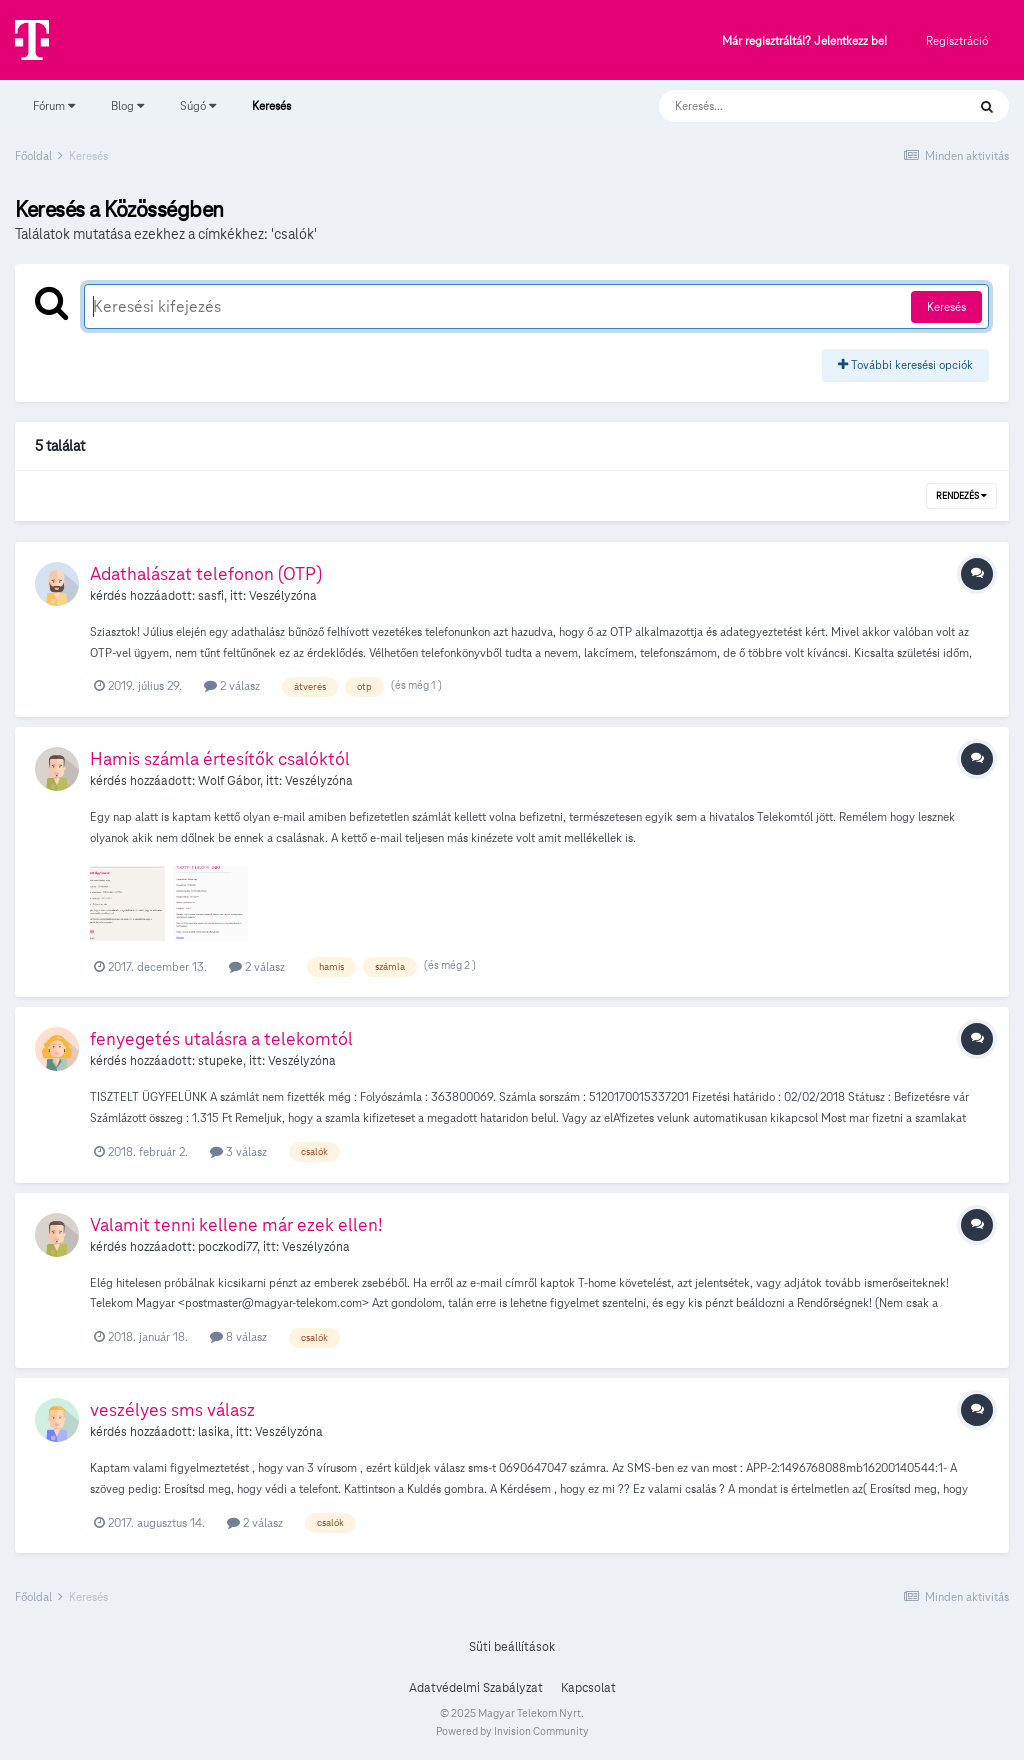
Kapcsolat (588, 1688)
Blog (127, 105)
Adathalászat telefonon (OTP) (206, 573)
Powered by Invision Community (512, 1731)
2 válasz (232, 685)
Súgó (198, 105)
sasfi (211, 596)
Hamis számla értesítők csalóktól (220, 758)
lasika (214, 1432)
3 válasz (238, 1151)
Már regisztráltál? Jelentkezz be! (804, 41)
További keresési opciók (905, 364)
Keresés (271, 115)
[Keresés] (792, 106)
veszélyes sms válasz (172, 1409)
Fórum (54, 105)
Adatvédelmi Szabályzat (476, 1688)
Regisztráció (957, 40)
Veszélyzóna (283, 596)
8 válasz (238, 1336)
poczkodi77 (227, 1247)
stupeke (220, 1061)
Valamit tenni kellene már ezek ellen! (236, 1224)
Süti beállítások (512, 1647)
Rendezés (961, 496)
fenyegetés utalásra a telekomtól (221, 1038)
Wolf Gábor (229, 781)
